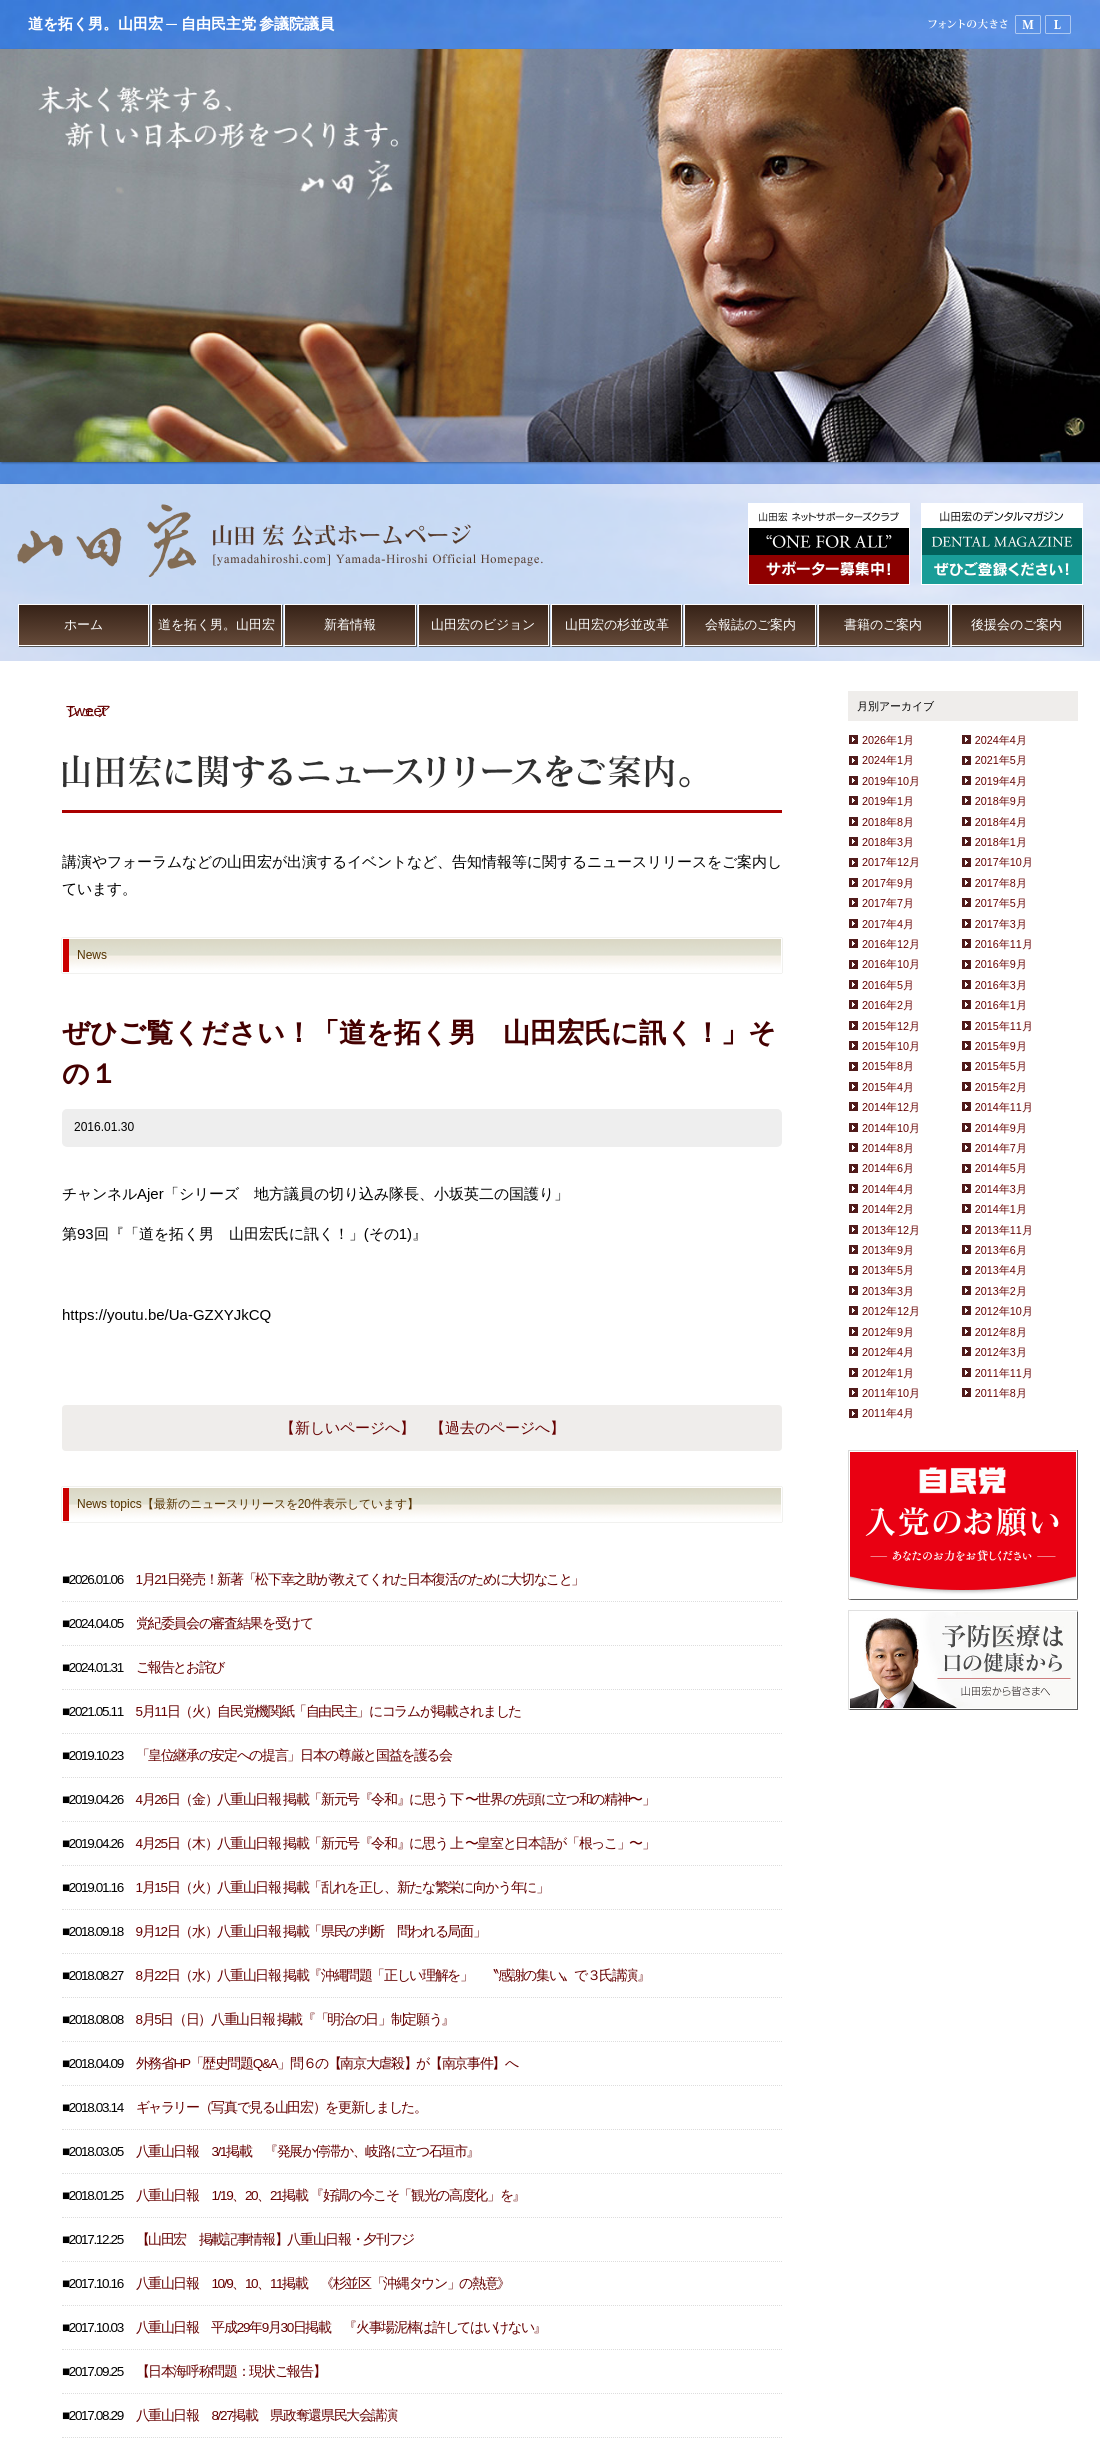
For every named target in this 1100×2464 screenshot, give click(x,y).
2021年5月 (1001, 760)
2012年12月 (891, 1311)
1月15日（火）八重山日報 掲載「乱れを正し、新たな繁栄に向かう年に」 (342, 1887)
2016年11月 (1004, 944)
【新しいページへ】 (347, 1427)
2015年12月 (891, 1026)
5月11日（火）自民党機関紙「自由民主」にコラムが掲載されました (328, 1711)
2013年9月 (888, 1250)
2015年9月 (1001, 1046)
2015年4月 (888, 1087)
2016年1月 (1001, 1005)
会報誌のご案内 (750, 624)
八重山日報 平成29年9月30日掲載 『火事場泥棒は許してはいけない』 (341, 2327)
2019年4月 (1001, 781)
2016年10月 (891, 964)
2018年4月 (1001, 822)
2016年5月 (888, 985)
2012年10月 (1004, 1311)
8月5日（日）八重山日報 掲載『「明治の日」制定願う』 (295, 2019)
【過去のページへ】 (497, 1427)
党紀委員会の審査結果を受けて (224, 1623)
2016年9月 (1001, 964)
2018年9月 (1001, 801)
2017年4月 (888, 924)
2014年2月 (888, 1209)
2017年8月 (1001, 883)
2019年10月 (891, 781)
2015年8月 (888, 1066)
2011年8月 (1001, 1393)
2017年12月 (891, 862)
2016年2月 (888, 1005)
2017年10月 (1004, 862)
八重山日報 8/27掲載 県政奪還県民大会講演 (266, 2415)
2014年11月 (1004, 1107)
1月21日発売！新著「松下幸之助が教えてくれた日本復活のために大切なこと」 (360, 1579)
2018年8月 (888, 822)
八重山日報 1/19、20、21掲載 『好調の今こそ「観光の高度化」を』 (330, 2195)
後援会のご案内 (1016, 624)
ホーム (83, 624)
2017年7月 (888, 903)
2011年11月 (1004, 1373)
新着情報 (350, 624)
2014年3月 (1001, 1189)
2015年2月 (1001, 1087)
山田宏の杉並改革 (617, 624)
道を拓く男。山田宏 (216, 624)
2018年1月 (1001, 842)
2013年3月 (888, 1291)
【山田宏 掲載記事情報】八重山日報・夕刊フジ (275, 2239)
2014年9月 (1001, 1128)
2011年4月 (888, 1413)
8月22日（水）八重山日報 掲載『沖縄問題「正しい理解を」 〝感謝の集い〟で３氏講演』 (393, 1975)
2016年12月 (891, 944)
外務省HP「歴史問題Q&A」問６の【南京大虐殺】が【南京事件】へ (327, 2063)
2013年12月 (891, 1230)
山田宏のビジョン (483, 624)
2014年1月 (1001, 1209)
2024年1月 (888, 760)
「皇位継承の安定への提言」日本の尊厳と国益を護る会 (294, 1755)
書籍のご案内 (883, 624)
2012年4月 (888, 1352)
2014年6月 (888, 1168)
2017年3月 (1001, 924)
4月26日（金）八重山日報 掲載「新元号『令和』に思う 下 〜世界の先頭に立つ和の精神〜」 (395, 1799)
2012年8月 (1001, 1332)
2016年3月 (1001, 985)
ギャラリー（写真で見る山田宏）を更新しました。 (281, 2107)
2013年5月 (888, 1270)
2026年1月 (888, 740)
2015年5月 (1001, 1066)
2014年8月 (888, 1148)
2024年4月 (1001, 740)
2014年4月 (888, 1189)
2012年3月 (1001, 1352)
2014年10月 (891, 1128)
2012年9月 (888, 1332)
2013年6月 (1001, 1250)
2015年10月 (891, 1046)
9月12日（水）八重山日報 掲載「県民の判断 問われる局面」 (311, 1931)
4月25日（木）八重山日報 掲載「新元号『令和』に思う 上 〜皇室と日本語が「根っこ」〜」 (395, 1843)
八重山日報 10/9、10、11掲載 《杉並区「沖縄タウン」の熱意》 (323, 2283)
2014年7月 (1001, 1148)
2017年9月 (888, 883)
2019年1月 (888, 801)
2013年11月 (1004, 1230)
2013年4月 (1001, 1270)
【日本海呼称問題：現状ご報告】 (231, 2371)
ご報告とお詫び (180, 1667)
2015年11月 (1004, 1026)
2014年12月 (891, 1107)
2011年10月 (891, 1393)
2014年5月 (1001, 1168)
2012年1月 (888, 1373)
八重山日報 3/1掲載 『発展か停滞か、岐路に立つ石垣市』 (308, 2151)
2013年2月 (1001, 1291)
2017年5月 (1001, 903)
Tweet (86, 710)
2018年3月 (888, 842)
